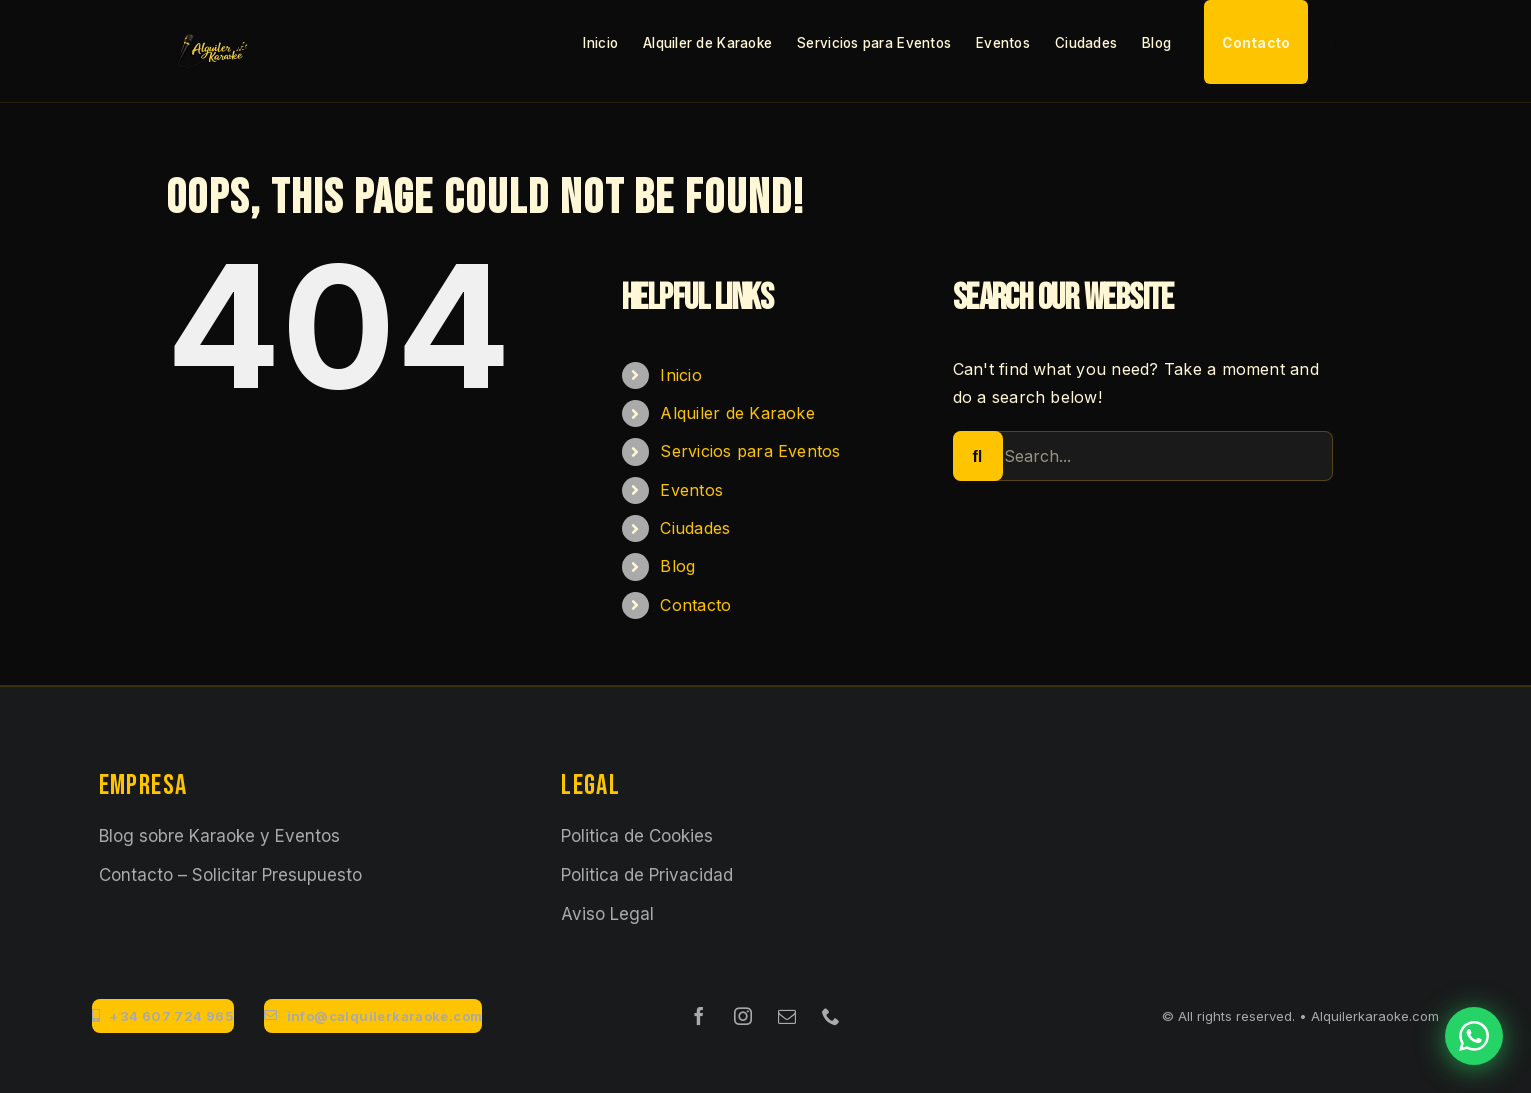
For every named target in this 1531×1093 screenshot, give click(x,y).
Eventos (691, 490)
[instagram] (743, 1016)
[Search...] (1143, 456)
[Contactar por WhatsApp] (1474, 1036)
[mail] (787, 1016)
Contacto (695, 605)
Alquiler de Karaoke (737, 413)
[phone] (831, 1016)
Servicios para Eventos (750, 451)
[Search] (978, 456)
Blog (677, 566)
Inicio (680, 375)
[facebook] (699, 1016)
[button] (1336, 42)
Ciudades (695, 528)
